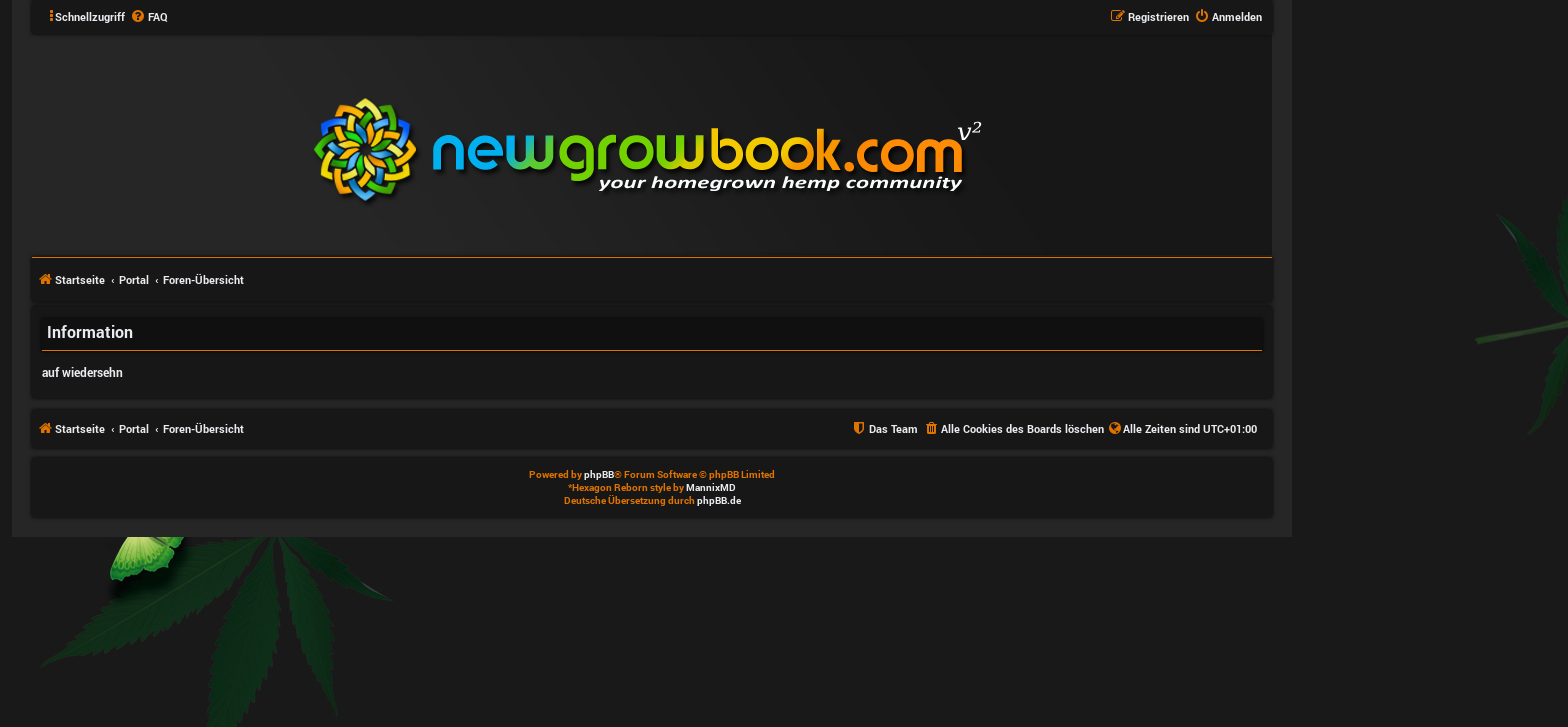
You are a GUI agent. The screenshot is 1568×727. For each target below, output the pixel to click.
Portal (134, 279)
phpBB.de (719, 500)
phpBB (599, 474)
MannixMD (711, 487)
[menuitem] (149, 17)
